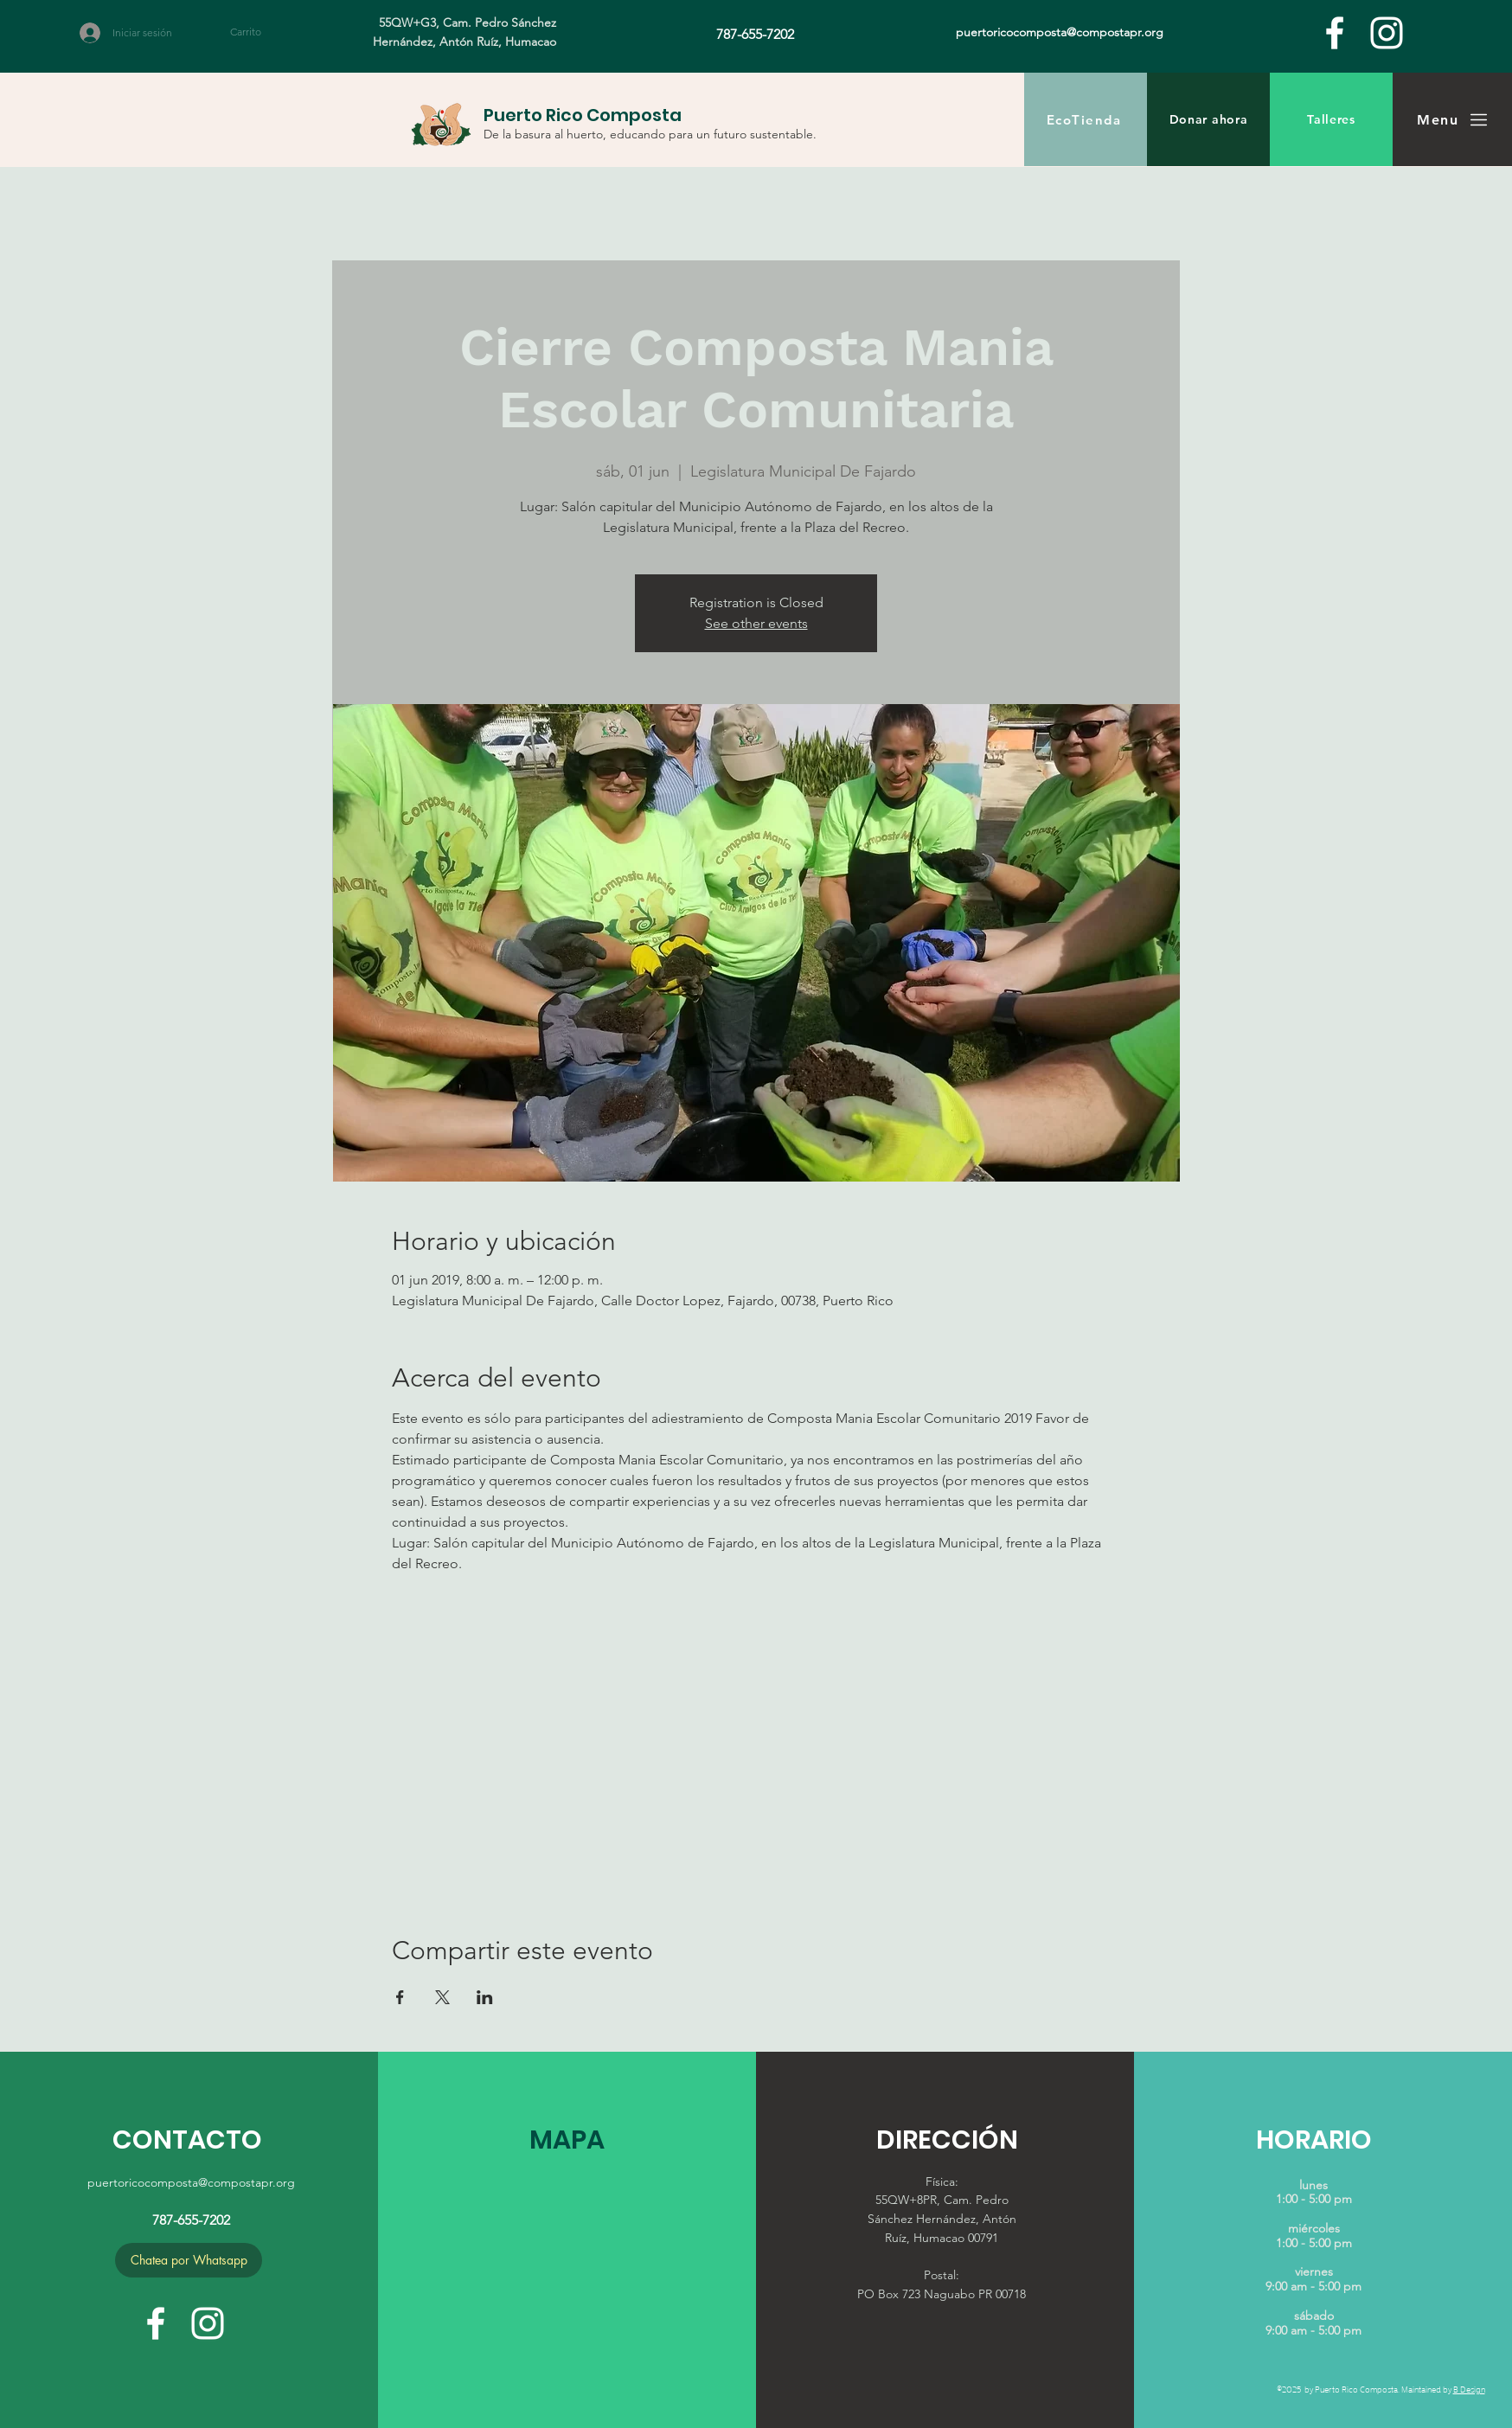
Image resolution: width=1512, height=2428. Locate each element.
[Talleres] (1331, 119)
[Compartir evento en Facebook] (400, 1997)
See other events (756, 623)
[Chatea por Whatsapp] (188, 2260)
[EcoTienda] (1085, 119)
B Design (1469, 2388)
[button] (255, 32)
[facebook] (1334, 32)
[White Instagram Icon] (1386, 32)
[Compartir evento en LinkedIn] (485, 1997)
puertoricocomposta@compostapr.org (191, 2182)
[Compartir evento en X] (442, 1997)
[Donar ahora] (1208, 119)
